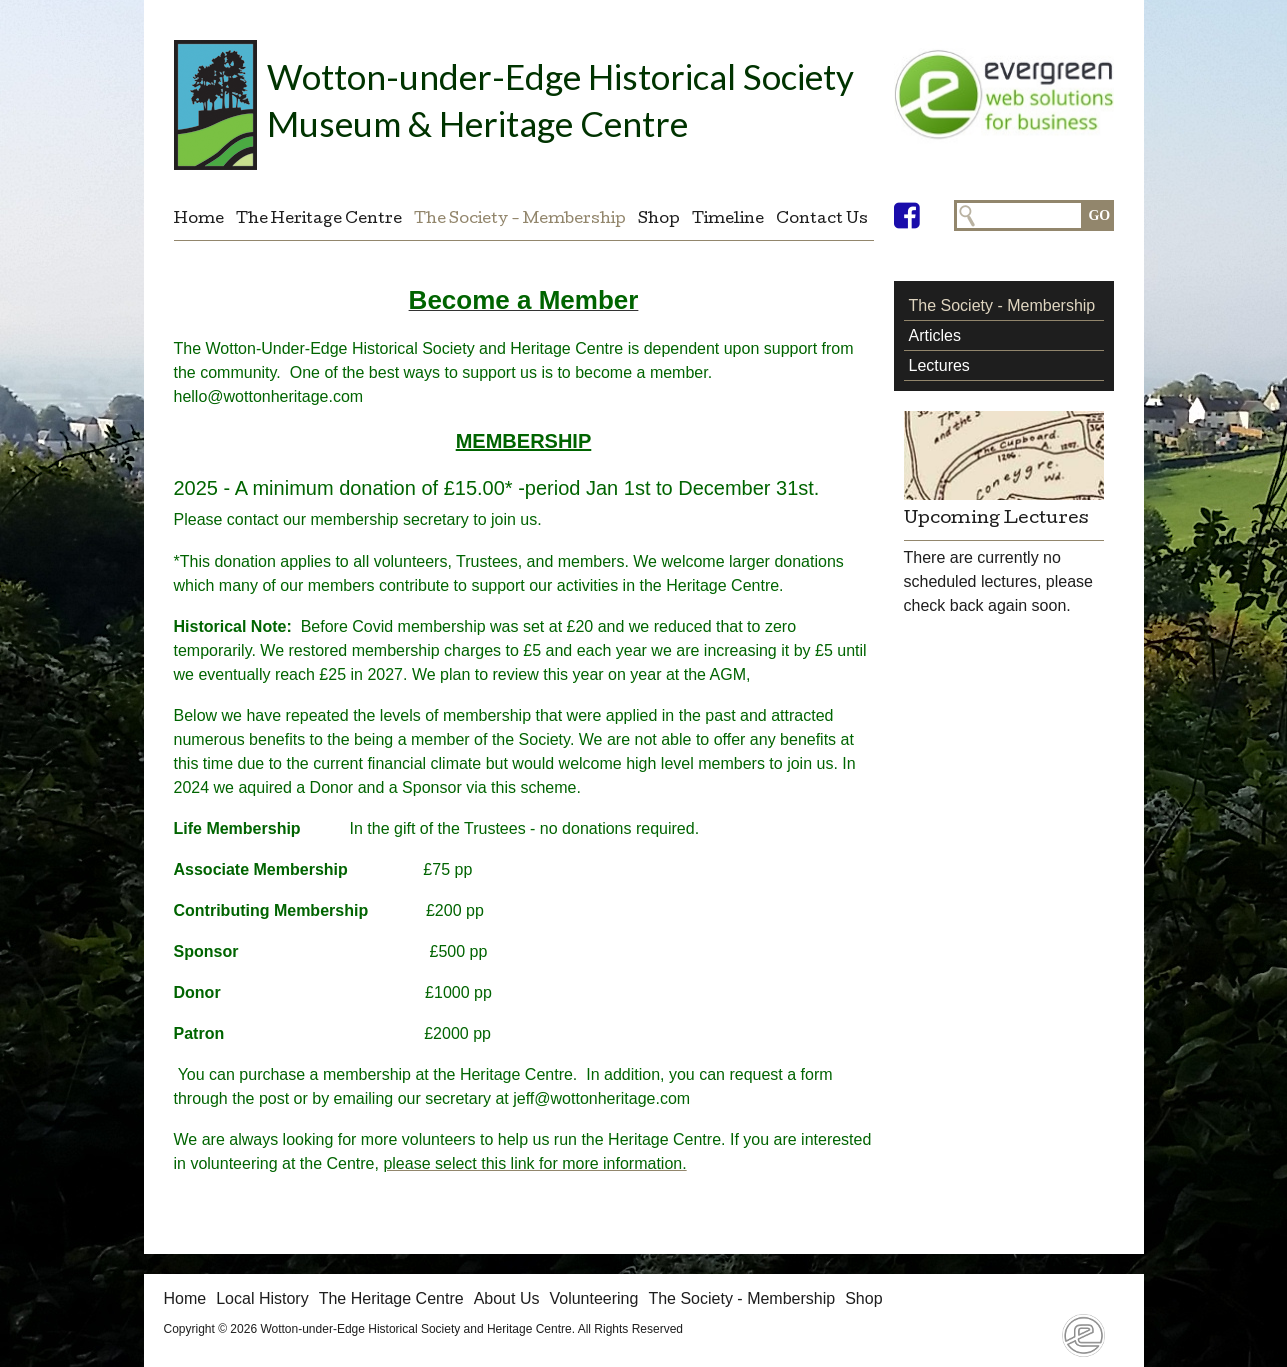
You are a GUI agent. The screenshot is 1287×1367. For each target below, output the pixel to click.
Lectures (939, 365)
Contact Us (822, 220)
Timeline (728, 220)
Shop (659, 220)
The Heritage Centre (319, 220)
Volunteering (593, 1298)
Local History (262, 1298)
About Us (507, 1298)
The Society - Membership (520, 220)
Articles (935, 335)
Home (199, 220)
